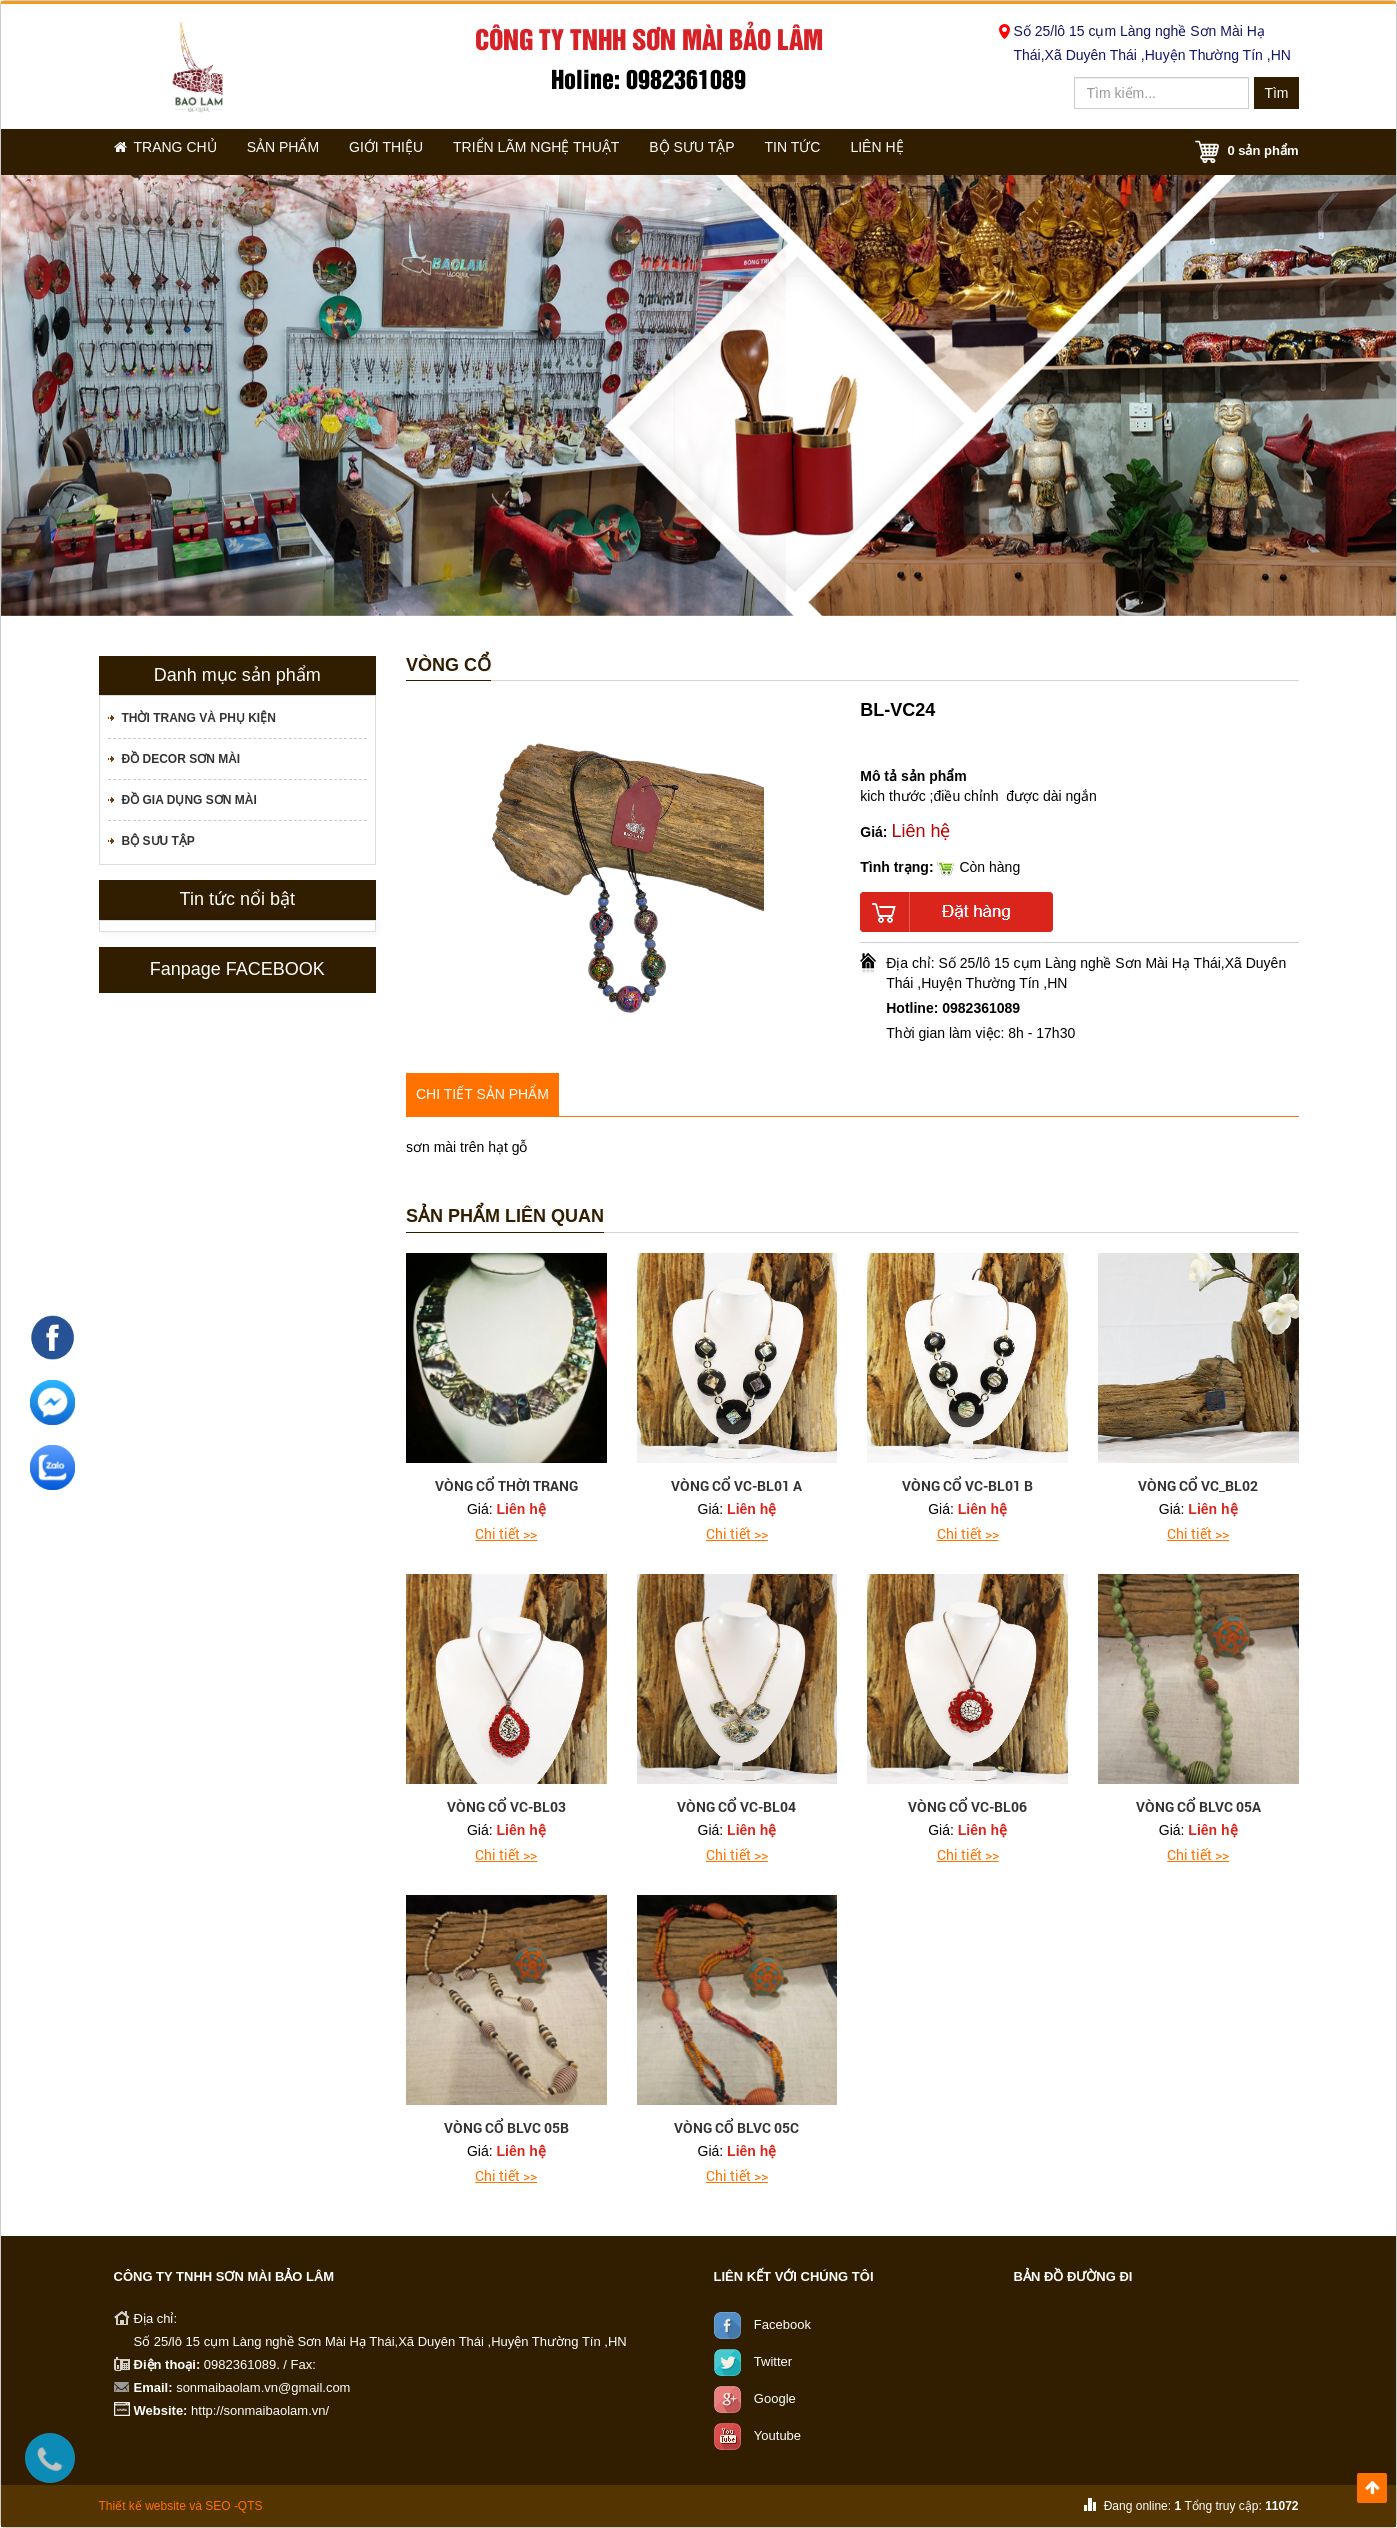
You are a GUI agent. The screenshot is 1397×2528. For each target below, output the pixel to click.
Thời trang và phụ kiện (199, 718)
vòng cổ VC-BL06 (967, 1806)
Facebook (782, 2324)
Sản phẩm (300, 151)
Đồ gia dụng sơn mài (189, 800)
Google (775, 2398)
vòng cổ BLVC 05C (736, 2127)
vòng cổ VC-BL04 (736, 1806)
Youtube (777, 2435)
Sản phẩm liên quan (505, 1216)
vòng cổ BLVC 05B (506, 2127)
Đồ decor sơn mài (181, 759)
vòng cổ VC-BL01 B (967, 1485)
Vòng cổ (448, 665)
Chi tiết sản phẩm (482, 1094)
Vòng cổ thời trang (506, 1485)
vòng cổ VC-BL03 (506, 1806)
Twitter (773, 2361)
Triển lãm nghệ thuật (573, 151)
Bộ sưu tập (737, 151)
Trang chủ (171, 151)
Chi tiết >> (506, 1533)
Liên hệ (948, 151)
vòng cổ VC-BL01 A (736, 1485)
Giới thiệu (415, 151)
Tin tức (850, 151)
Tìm (1276, 93)
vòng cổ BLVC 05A (1198, 1806)
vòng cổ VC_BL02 (1198, 1485)
